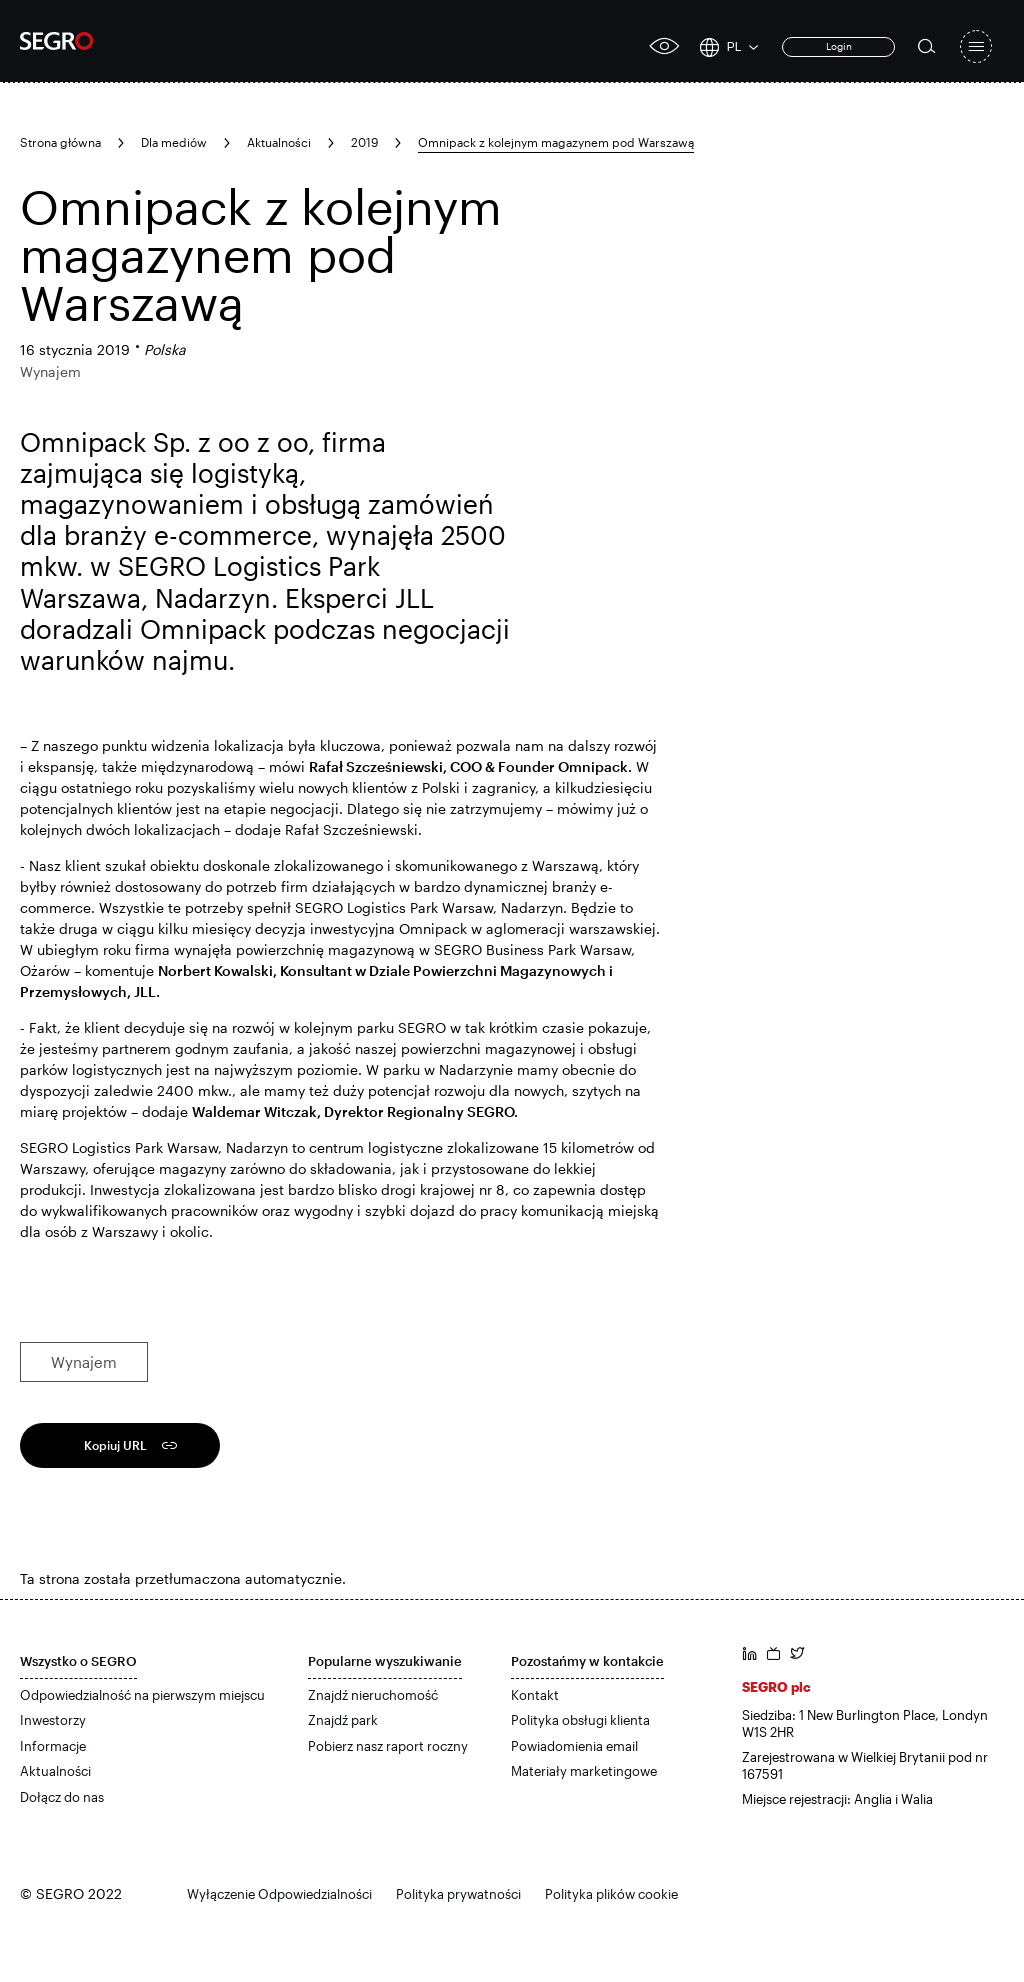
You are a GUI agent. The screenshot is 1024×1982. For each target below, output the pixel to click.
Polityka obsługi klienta (580, 1720)
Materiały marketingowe (584, 1771)
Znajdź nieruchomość (373, 1695)
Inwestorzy (53, 1720)
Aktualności (279, 142)
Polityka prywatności (458, 1894)
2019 (364, 142)
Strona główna (60, 142)
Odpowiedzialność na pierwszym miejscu (142, 1695)
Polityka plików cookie (611, 1894)
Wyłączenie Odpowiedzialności (279, 1894)
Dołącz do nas (62, 1797)
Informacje (53, 1746)
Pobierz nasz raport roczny (388, 1746)
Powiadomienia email (574, 1746)
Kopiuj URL (115, 1445)
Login (839, 46)
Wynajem (84, 1362)
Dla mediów (174, 142)
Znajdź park (343, 1720)
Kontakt (535, 1695)
